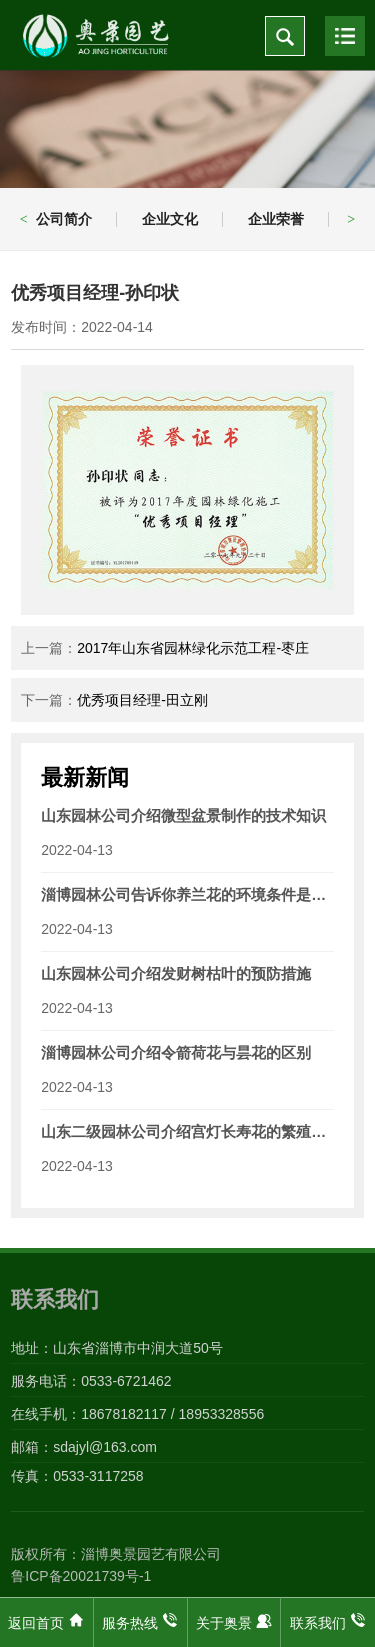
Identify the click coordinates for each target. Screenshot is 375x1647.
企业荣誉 (276, 219)
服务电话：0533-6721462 (91, 1381)
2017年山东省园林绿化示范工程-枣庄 (193, 648)
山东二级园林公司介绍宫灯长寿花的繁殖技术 (187, 1131)
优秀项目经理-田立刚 (142, 700)
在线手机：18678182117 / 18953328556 (137, 1414)
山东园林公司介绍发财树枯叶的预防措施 (176, 973)
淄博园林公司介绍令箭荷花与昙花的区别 (176, 1052)
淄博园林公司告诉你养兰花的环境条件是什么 (187, 894)
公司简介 (64, 219)
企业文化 (170, 219)
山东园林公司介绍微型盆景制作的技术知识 (183, 815)
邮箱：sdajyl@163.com (84, 1447)
